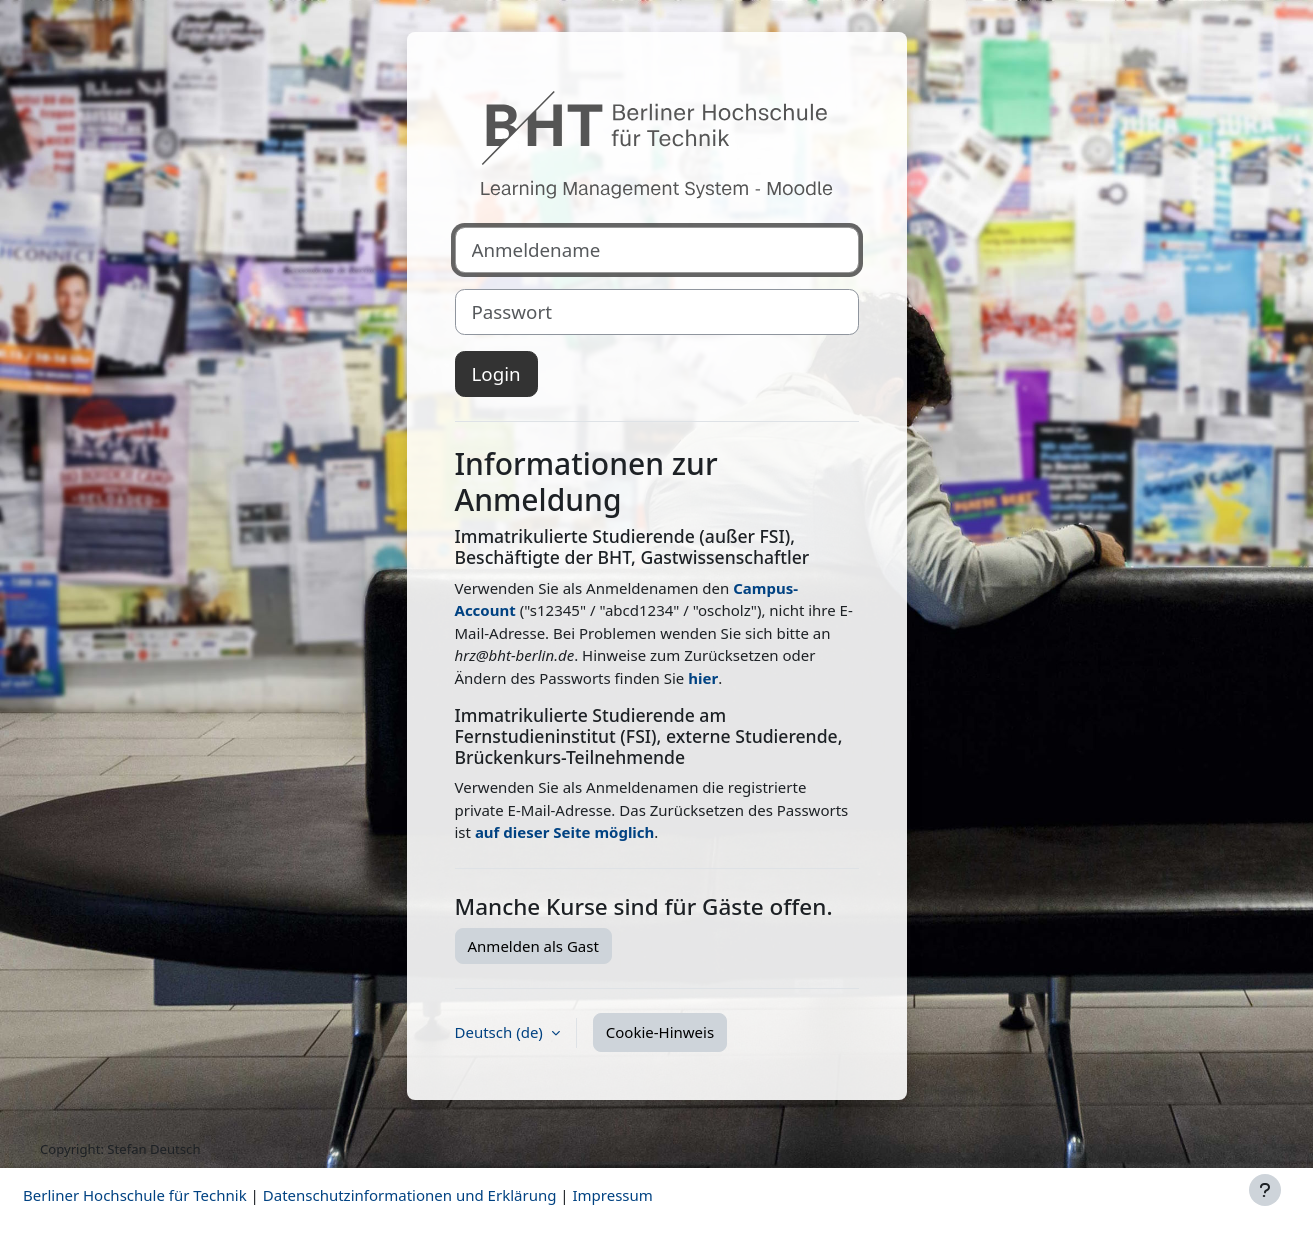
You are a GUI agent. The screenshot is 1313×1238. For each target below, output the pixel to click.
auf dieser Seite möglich (564, 832)
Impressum (612, 1195)
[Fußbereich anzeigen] (1265, 1190)
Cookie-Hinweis (660, 1032)
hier (703, 678)
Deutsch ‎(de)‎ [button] (501, 1032)
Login (496, 373)
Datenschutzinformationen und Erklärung (410, 1195)
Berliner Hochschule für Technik (135, 1195)
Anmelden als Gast (533, 946)
